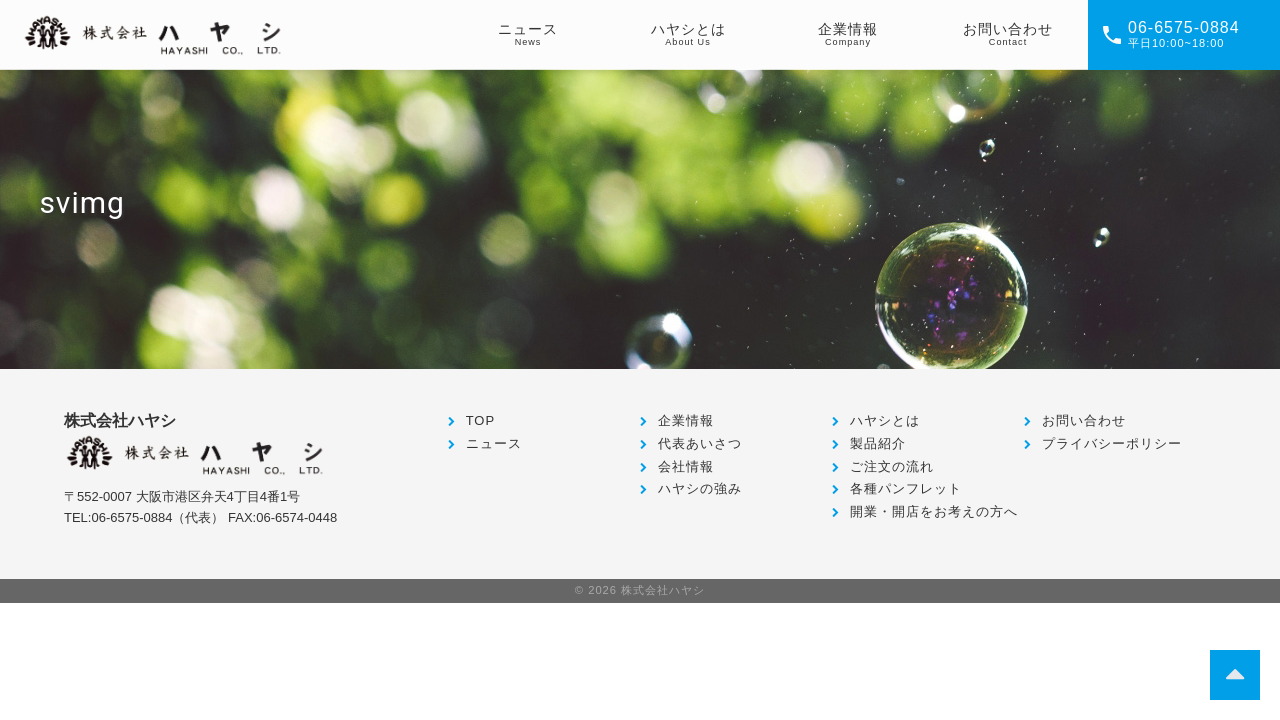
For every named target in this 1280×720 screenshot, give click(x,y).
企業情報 (686, 420)
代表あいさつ (700, 443)
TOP (481, 420)
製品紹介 (878, 443)
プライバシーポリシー (1112, 443)
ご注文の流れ (892, 466)
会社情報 (686, 466)
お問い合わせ (1084, 420)
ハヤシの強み (700, 488)
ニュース (494, 443)
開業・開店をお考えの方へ (934, 511)
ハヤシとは (885, 420)
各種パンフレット (906, 488)
